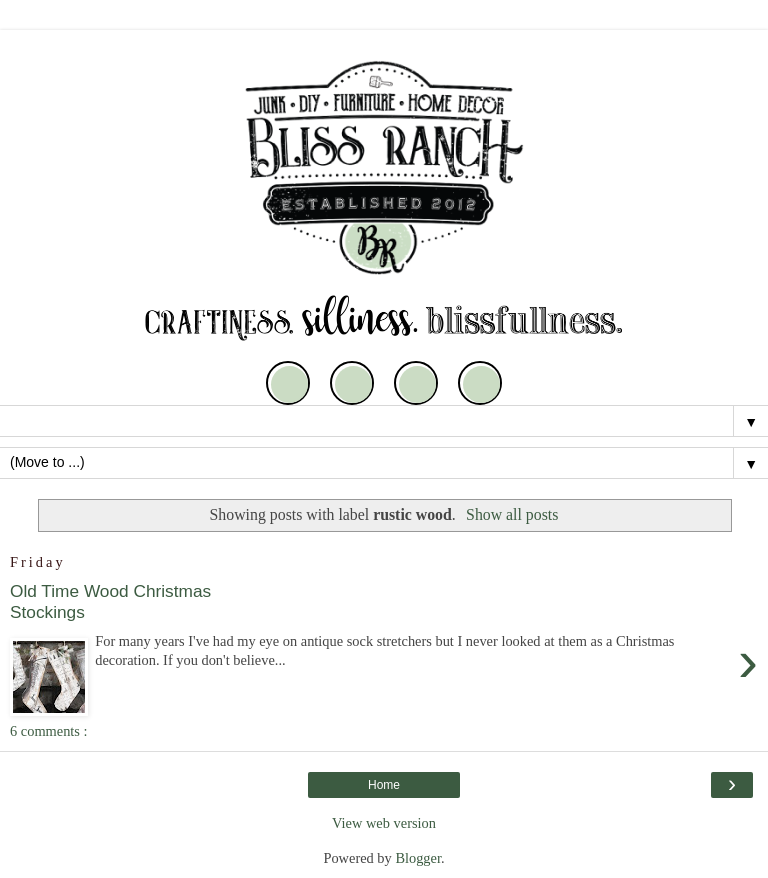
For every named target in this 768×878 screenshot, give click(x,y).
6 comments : (49, 731)
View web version (384, 823)
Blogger (418, 858)
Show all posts (512, 514)
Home (384, 785)
